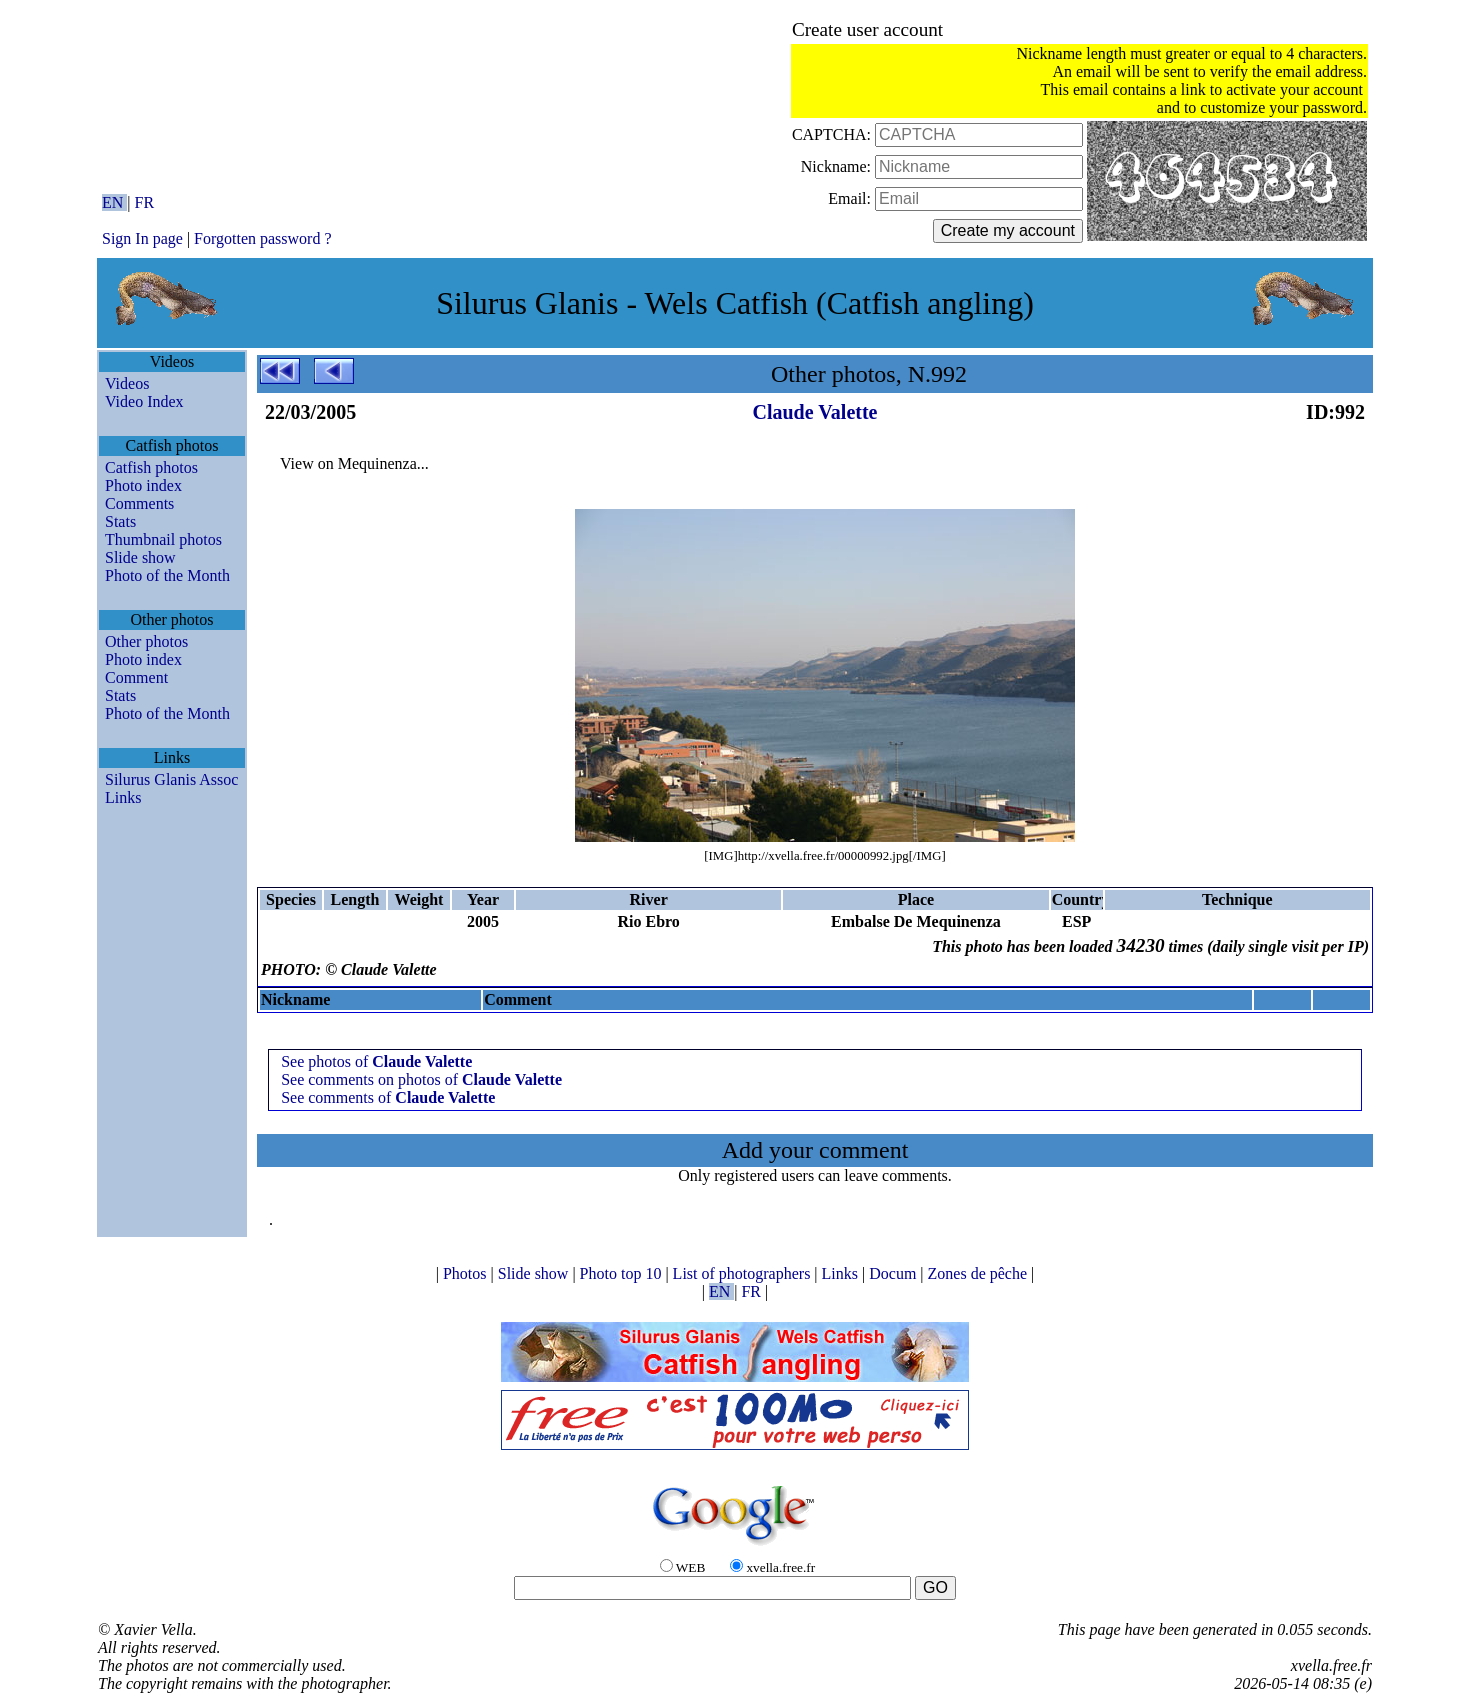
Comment (136, 677)
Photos (467, 1273)
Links (123, 797)
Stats (120, 521)
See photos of (376, 1061)
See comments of (388, 1097)
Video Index (144, 401)
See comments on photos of (421, 1079)
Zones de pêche (980, 1273)
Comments (139, 503)
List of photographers (744, 1273)
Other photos (146, 641)
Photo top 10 (623, 1273)
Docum (894, 1273)
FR (145, 202)
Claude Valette (815, 412)
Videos (127, 383)
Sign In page (142, 238)
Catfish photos (151, 467)
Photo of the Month (167, 575)
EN (114, 202)
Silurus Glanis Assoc (171, 779)
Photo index (143, 485)
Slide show (140, 557)
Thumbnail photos (163, 539)
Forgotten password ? (262, 238)
